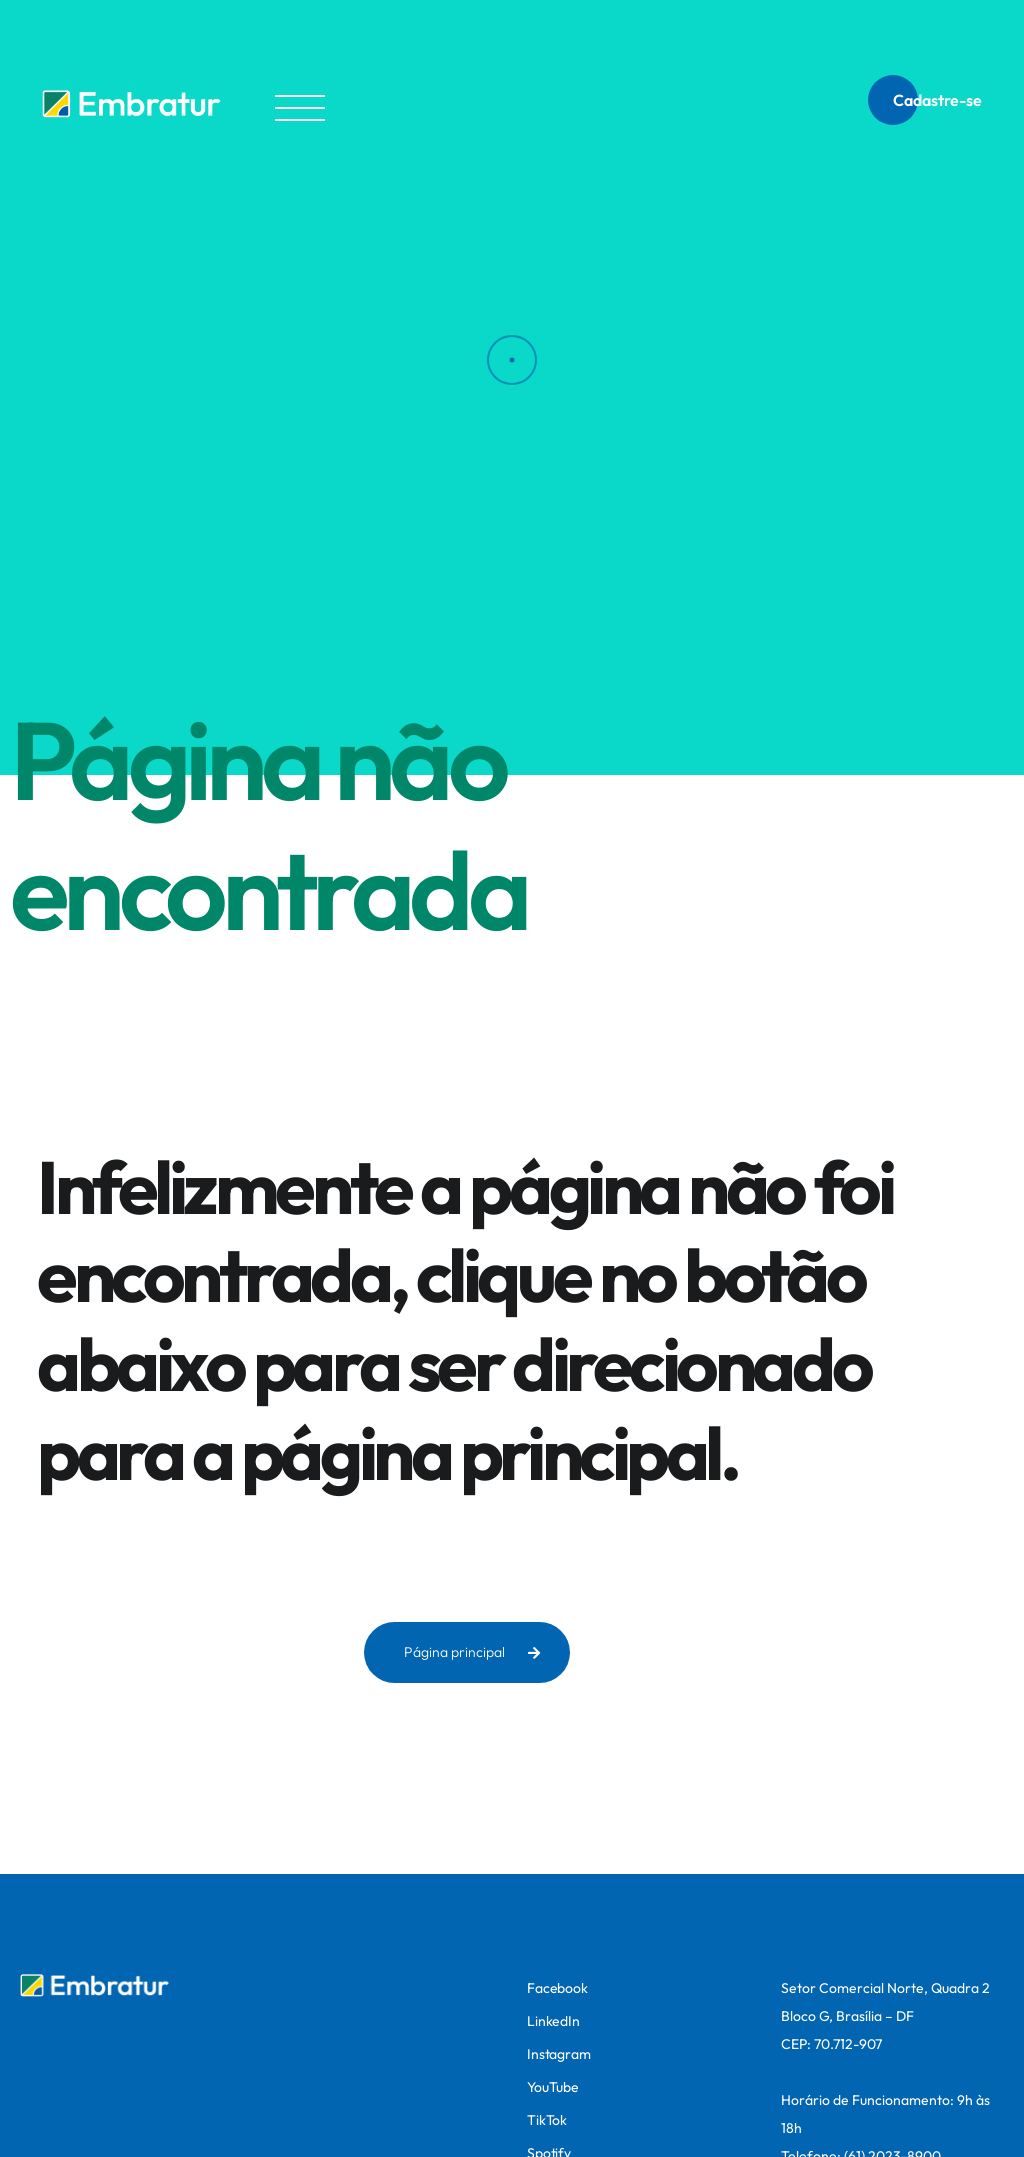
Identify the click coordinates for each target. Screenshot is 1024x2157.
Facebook (557, 1988)
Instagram (559, 2054)
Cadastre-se (937, 100)
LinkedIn (553, 2021)
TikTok (547, 2120)
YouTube (553, 2087)
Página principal (472, 1652)
